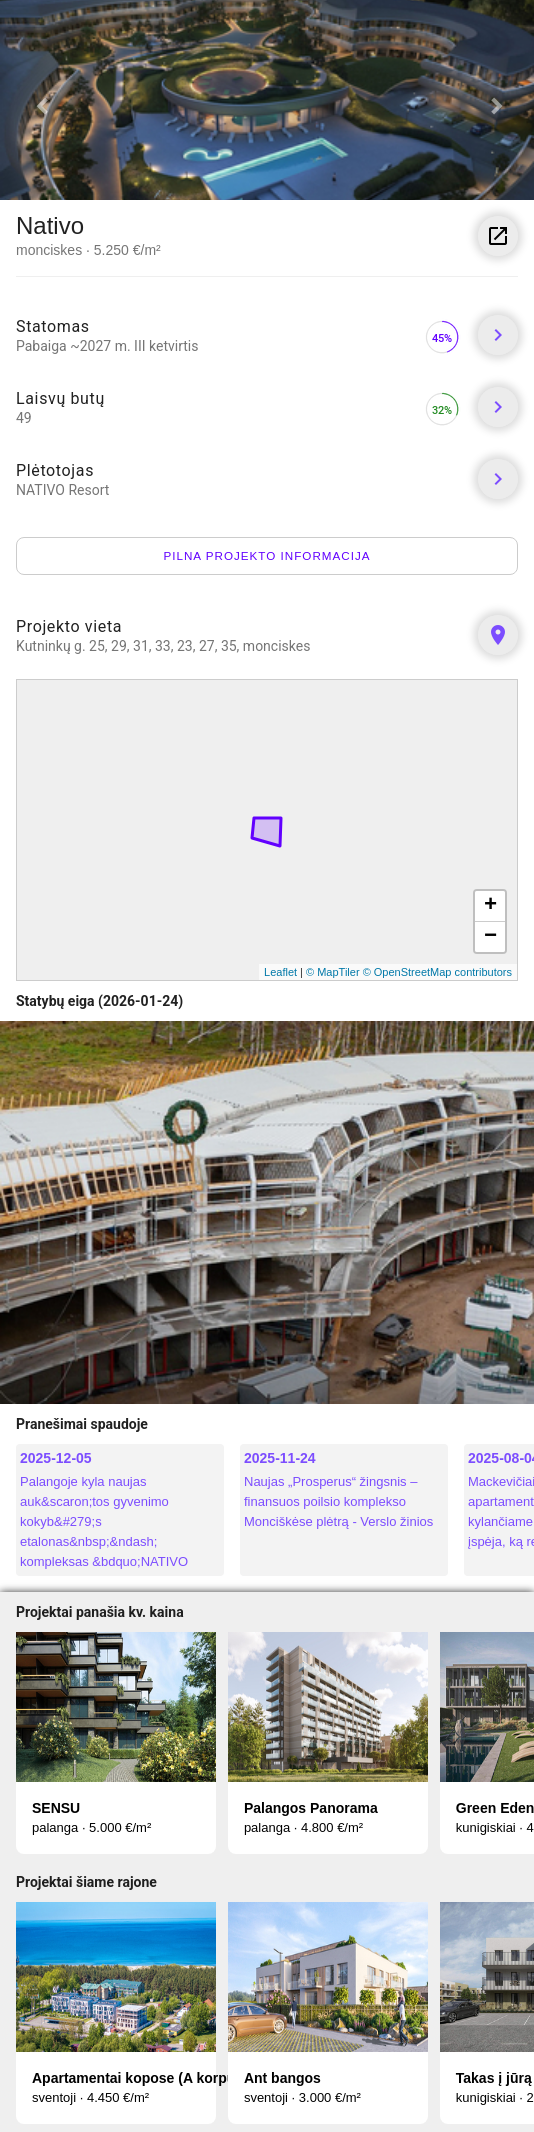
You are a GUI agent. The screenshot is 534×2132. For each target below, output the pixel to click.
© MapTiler (333, 972)
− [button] (490, 937)
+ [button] (490, 906)
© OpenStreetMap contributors (437, 972)
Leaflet (280, 972)
